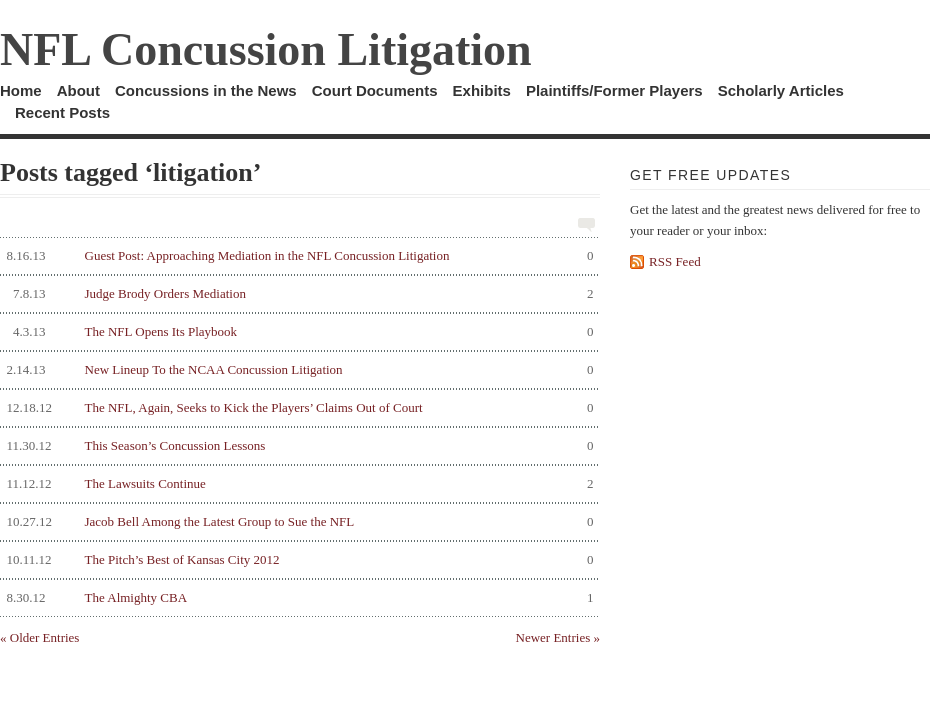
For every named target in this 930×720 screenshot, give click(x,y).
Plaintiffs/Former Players (614, 90)
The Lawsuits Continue (297, 484)
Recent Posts (62, 112)
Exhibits (482, 90)
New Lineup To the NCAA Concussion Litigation (297, 370)
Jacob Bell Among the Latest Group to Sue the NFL (297, 522)
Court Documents (375, 90)
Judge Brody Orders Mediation (297, 294)
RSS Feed (675, 261)
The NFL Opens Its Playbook (297, 332)
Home (21, 90)
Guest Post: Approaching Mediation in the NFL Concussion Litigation (297, 256)
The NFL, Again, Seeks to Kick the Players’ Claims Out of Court (297, 408)
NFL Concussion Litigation (266, 49)
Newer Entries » (558, 637)
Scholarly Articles (781, 90)
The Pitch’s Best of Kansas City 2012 (297, 560)
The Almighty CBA (297, 598)
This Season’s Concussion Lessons (297, 446)
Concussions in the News (206, 90)
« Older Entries (39, 637)
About (78, 90)
